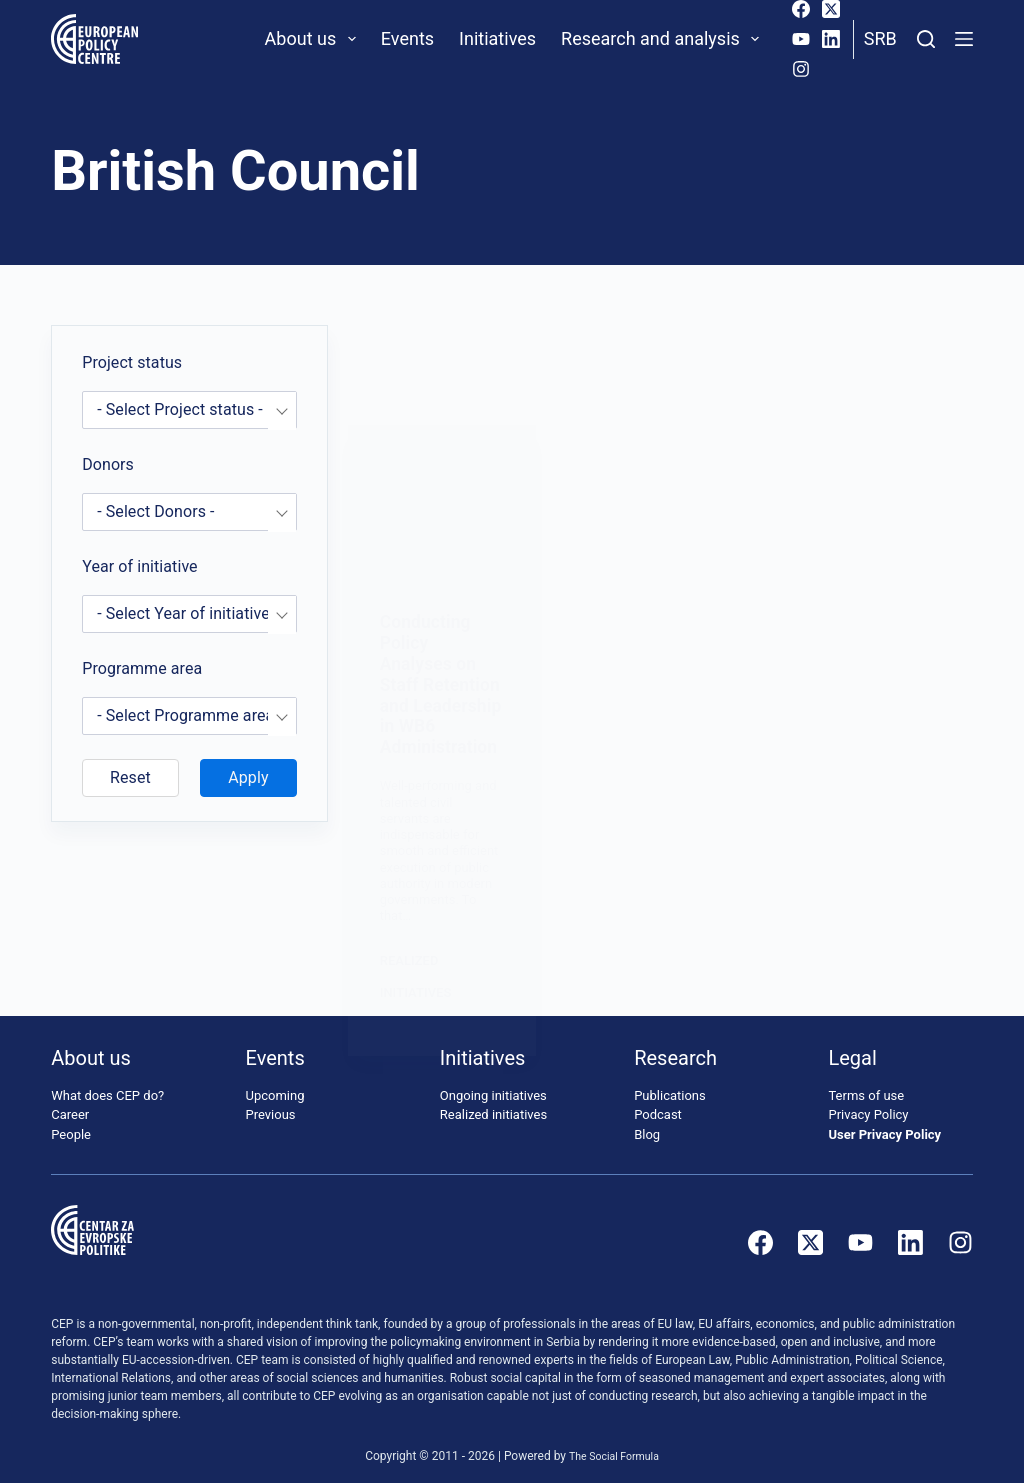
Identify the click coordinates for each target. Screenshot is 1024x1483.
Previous (271, 1102)
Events (407, 38)
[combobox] (189, 410)
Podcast (658, 1102)
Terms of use (866, 1083)
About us (314, 39)
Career (70, 1102)
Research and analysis (664, 39)
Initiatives (497, 38)
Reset (130, 777)
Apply (248, 777)
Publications (670, 1083)
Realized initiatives (493, 1102)
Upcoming (275, 1083)
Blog (647, 1122)
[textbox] (189, 410)
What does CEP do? (107, 1083)
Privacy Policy (868, 1102)
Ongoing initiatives (493, 1083)
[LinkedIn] (831, 39)
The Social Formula (614, 1444)
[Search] (926, 39)
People (71, 1122)
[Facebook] (801, 9)
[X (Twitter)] (831, 9)
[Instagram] (801, 69)
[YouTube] (801, 39)
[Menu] (964, 39)
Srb (880, 38)
